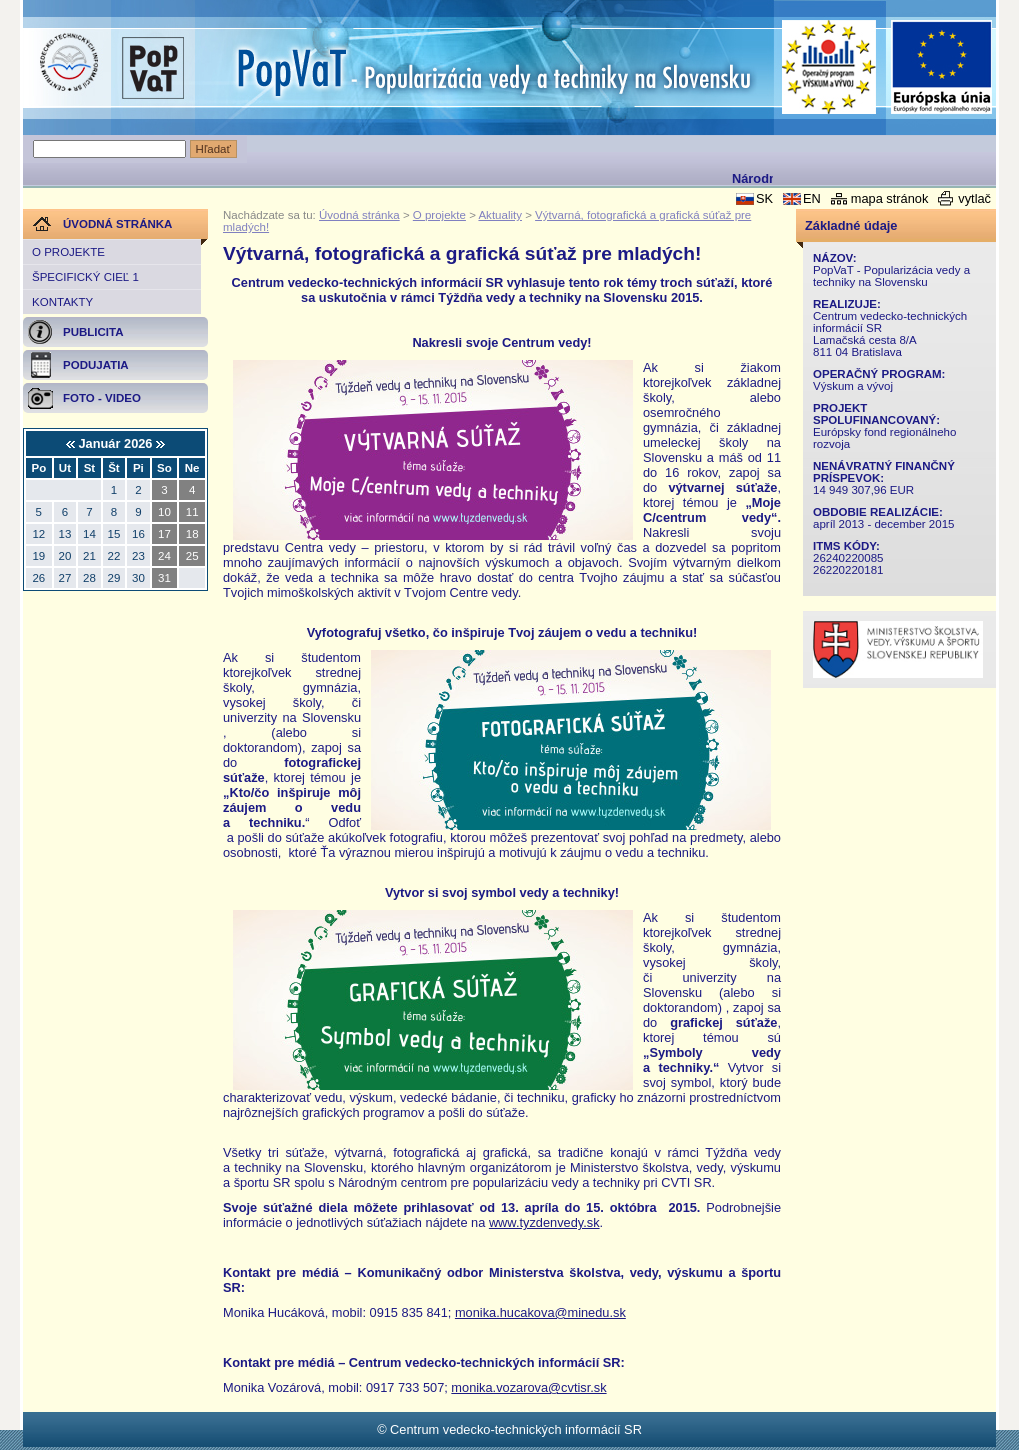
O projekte (68, 252)
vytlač (974, 198)
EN (812, 198)
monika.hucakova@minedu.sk (540, 1312)
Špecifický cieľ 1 (85, 277)
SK (764, 198)
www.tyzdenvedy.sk (544, 1222)
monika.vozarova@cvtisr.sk (528, 1387)
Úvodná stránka (359, 215)
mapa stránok (890, 198)
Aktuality (500, 215)
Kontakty (62, 302)
